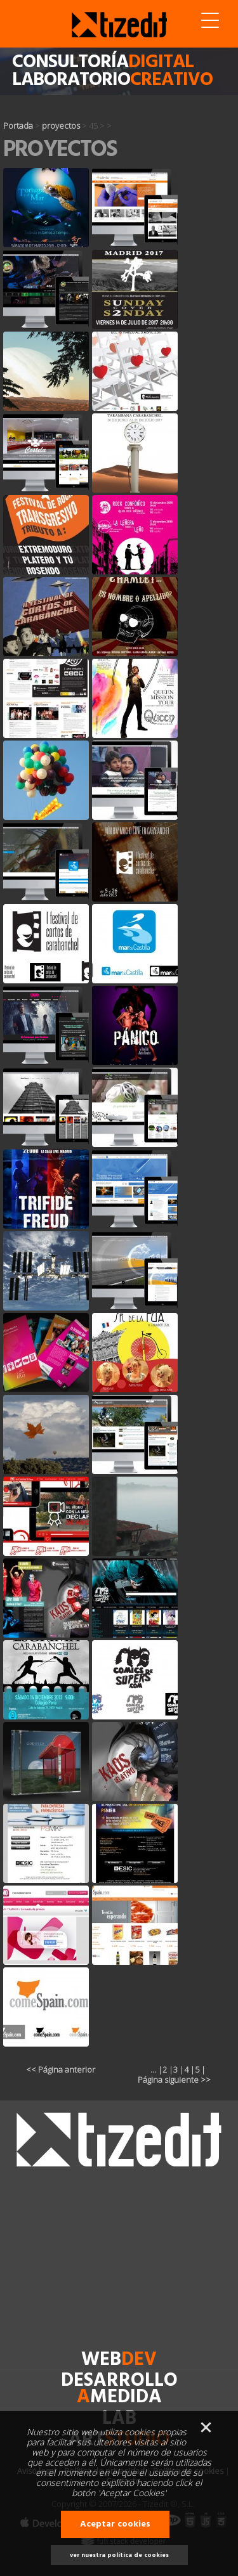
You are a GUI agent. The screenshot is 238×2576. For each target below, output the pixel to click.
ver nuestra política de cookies (119, 2555)
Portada (18, 125)
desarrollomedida (119, 2389)
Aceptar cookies (115, 2524)
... (153, 2069)
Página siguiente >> (174, 2079)
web (119, 2359)
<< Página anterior (60, 2069)
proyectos (61, 125)
